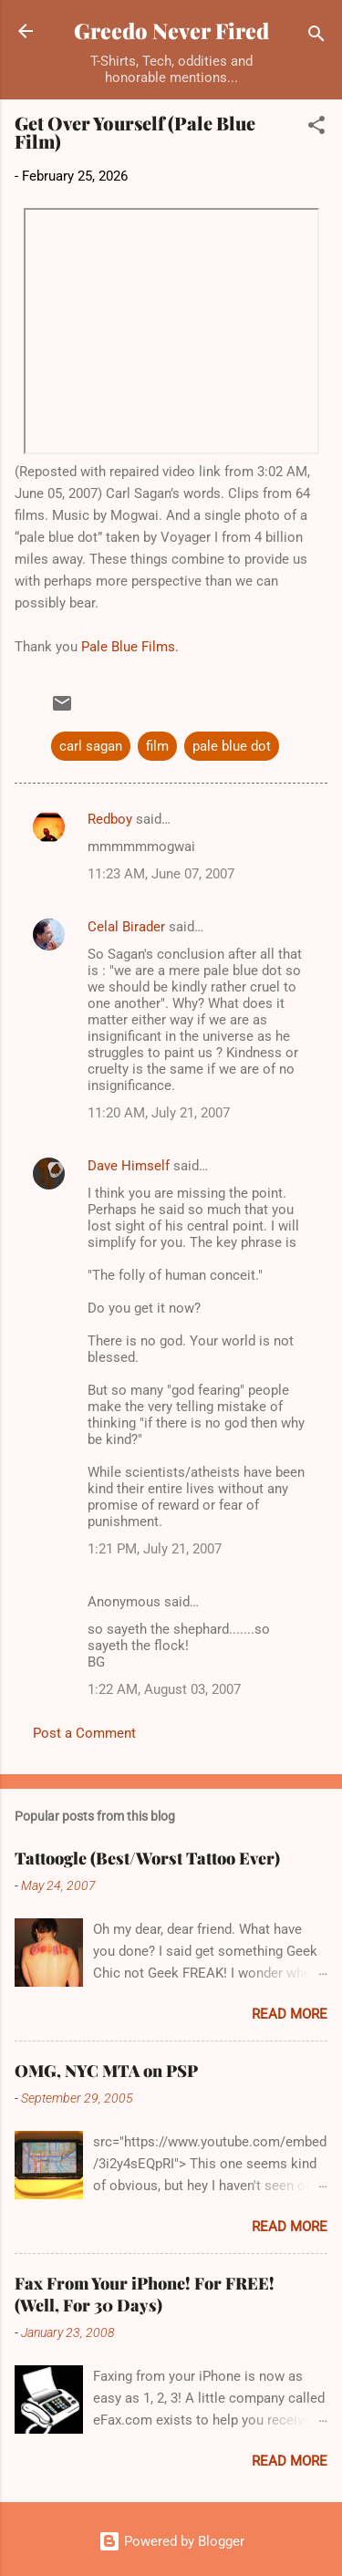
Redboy (110, 819)
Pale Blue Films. (130, 647)
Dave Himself (129, 1166)
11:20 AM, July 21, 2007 (159, 1113)
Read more (289, 2014)
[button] (316, 128)
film (157, 746)
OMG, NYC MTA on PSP (106, 2071)
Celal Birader (126, 927)
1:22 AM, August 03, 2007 (164, 1689)
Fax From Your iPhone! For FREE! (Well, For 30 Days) (145, 2294)
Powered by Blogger (171, 2541)
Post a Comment (84, 1733)
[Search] (316, 37)
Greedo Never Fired (171, 30)
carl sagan (90, 746)
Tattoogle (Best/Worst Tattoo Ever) (147, 1858)
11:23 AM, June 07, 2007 (161, 874)
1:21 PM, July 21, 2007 (155, 1549)
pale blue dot (231, 746)
